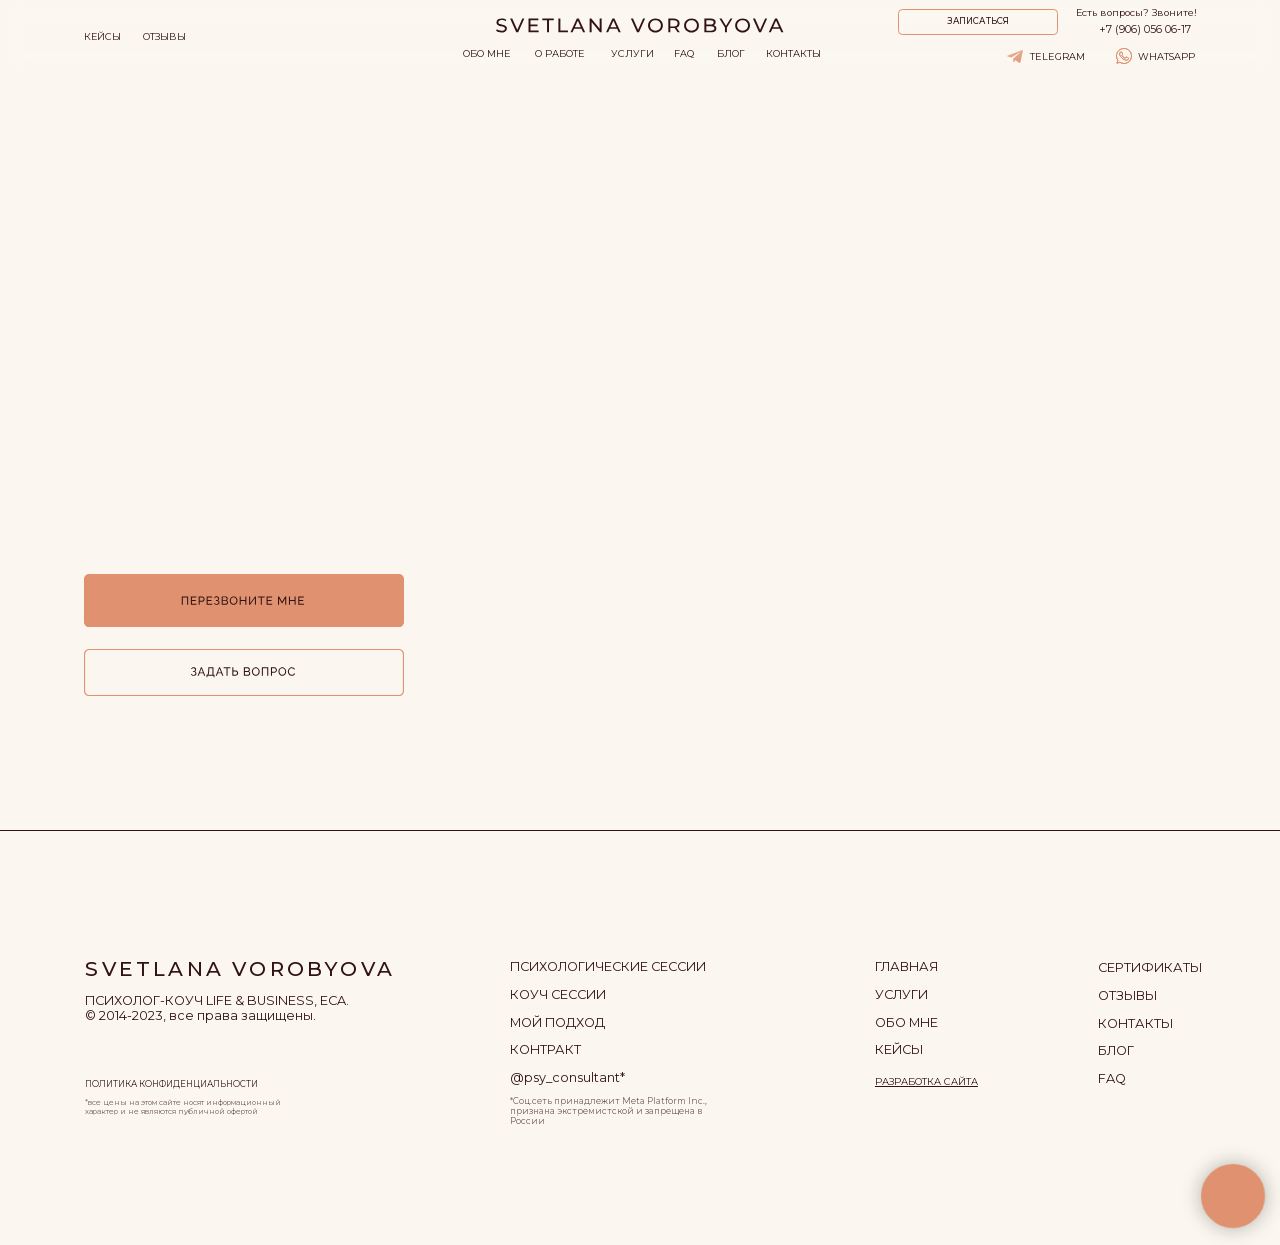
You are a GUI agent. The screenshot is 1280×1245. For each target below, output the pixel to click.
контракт (545, 1049)
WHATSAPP (1166, 56)
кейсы (899, 1049)
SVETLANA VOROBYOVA (240, 968)
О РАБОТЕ (559, 53)
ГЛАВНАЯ (906, 966)
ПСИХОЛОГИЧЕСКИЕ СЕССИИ (608, 966)
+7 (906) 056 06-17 (1145, 29)
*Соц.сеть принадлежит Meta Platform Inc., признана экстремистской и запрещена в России (608, 1111)
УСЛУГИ (632, 53)
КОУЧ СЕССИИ (558, 994)
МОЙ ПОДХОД (557, 1022)
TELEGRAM (1057, 56)
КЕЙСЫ (102, 36)
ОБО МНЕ (486, 53)
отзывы (1127, 995)
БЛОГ (731, 53)
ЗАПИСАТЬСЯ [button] (978, 21)
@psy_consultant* (567, 1077)
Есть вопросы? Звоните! (1136, 12)
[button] (244, 672)
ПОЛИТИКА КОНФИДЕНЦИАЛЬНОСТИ (171, 1084)
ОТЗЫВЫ (164, 36)
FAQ (684, 53)
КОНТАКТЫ (793, 53)
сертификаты (1150, 967)
